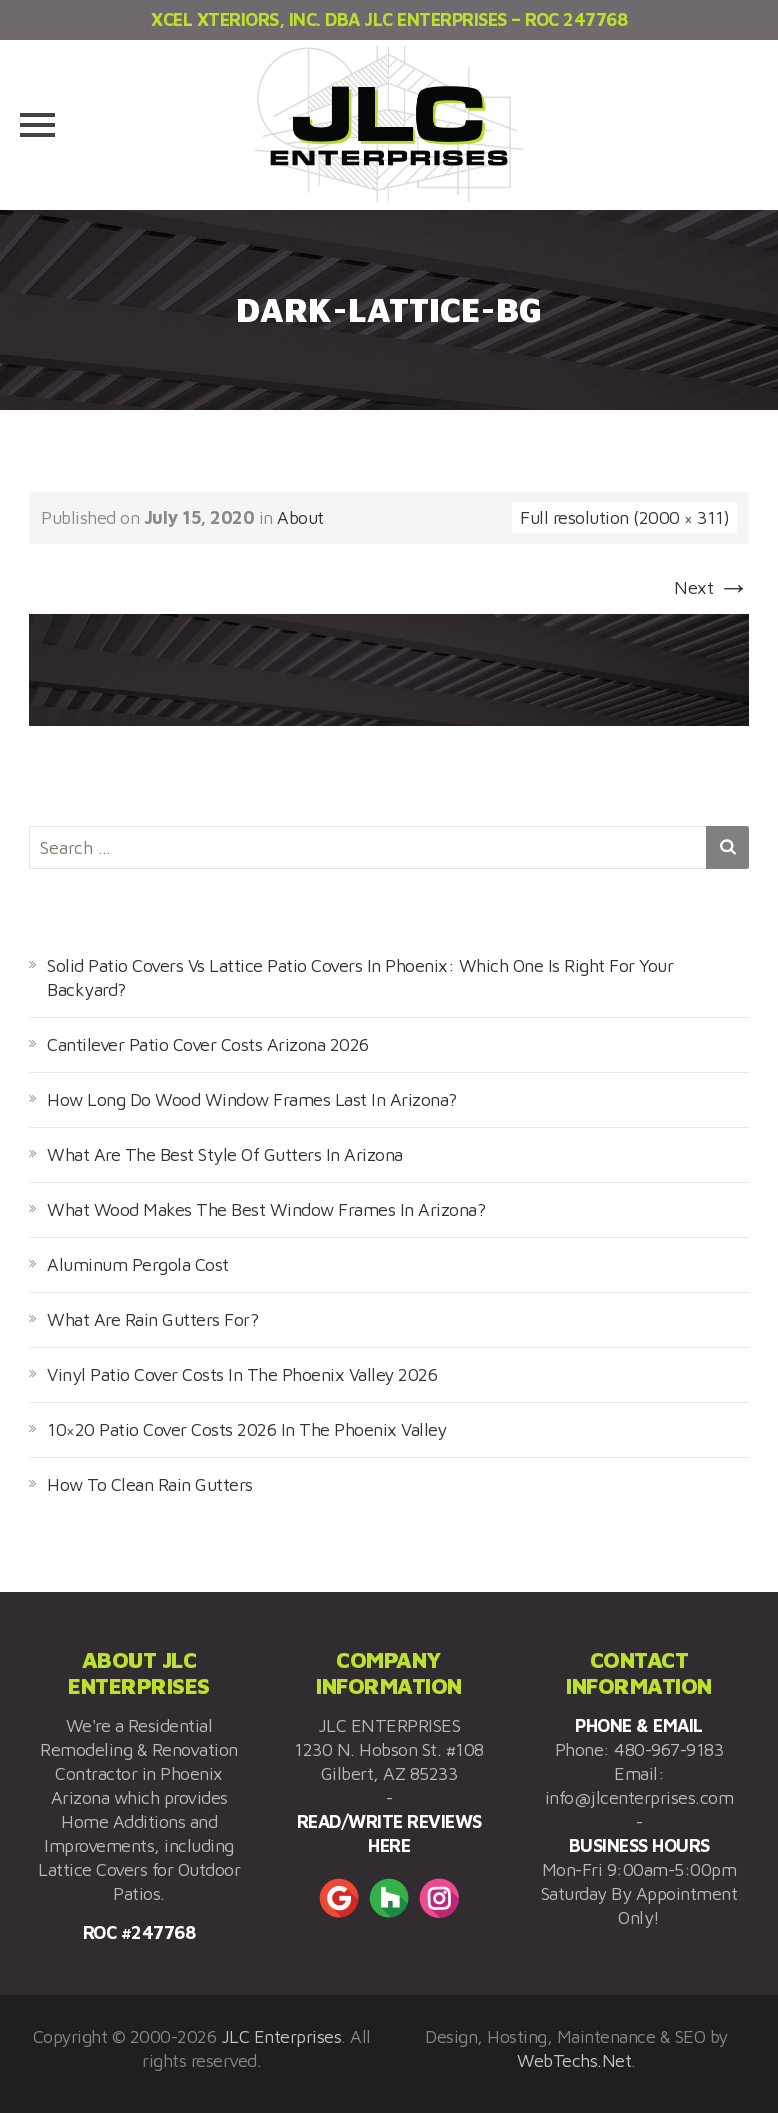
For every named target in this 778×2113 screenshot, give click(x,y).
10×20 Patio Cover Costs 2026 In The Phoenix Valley (246, 1429)
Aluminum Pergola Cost (138, 1264)
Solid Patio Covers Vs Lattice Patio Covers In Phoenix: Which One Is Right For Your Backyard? (360, 977)
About (300, 517)
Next (711, 587)
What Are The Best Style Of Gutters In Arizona (225, 1154)
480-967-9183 (668, 1749)
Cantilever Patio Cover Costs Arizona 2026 (208, 1044)
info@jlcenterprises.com (639, 1797)
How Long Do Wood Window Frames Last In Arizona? (252, 1099)
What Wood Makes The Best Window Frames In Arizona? (266, 1209)
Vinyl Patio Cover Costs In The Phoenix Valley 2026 (242, 1374)
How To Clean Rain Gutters (150, 1484)
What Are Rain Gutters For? (152, 1319)
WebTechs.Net (574, 2060)
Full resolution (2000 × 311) (624, 517)
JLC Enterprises (281, 2036)
